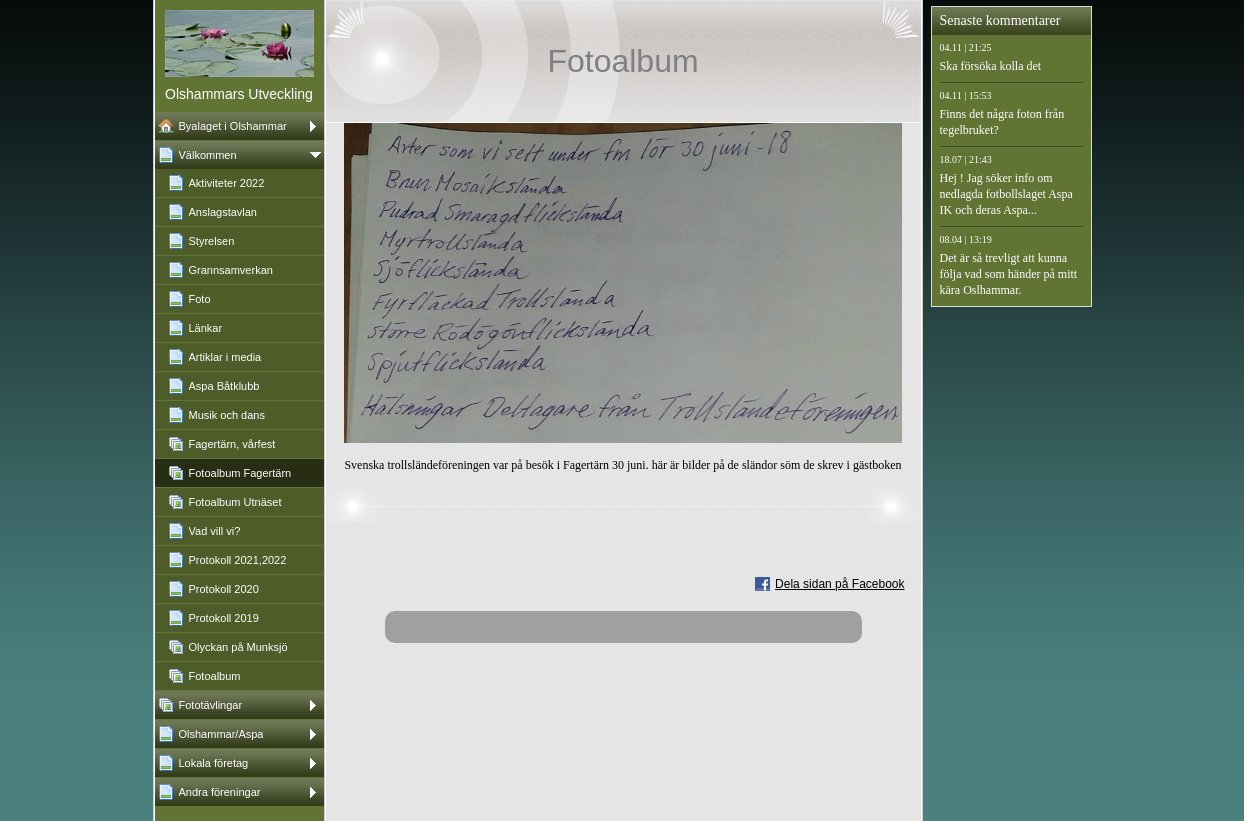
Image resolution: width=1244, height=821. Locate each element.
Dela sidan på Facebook (839, 584)
